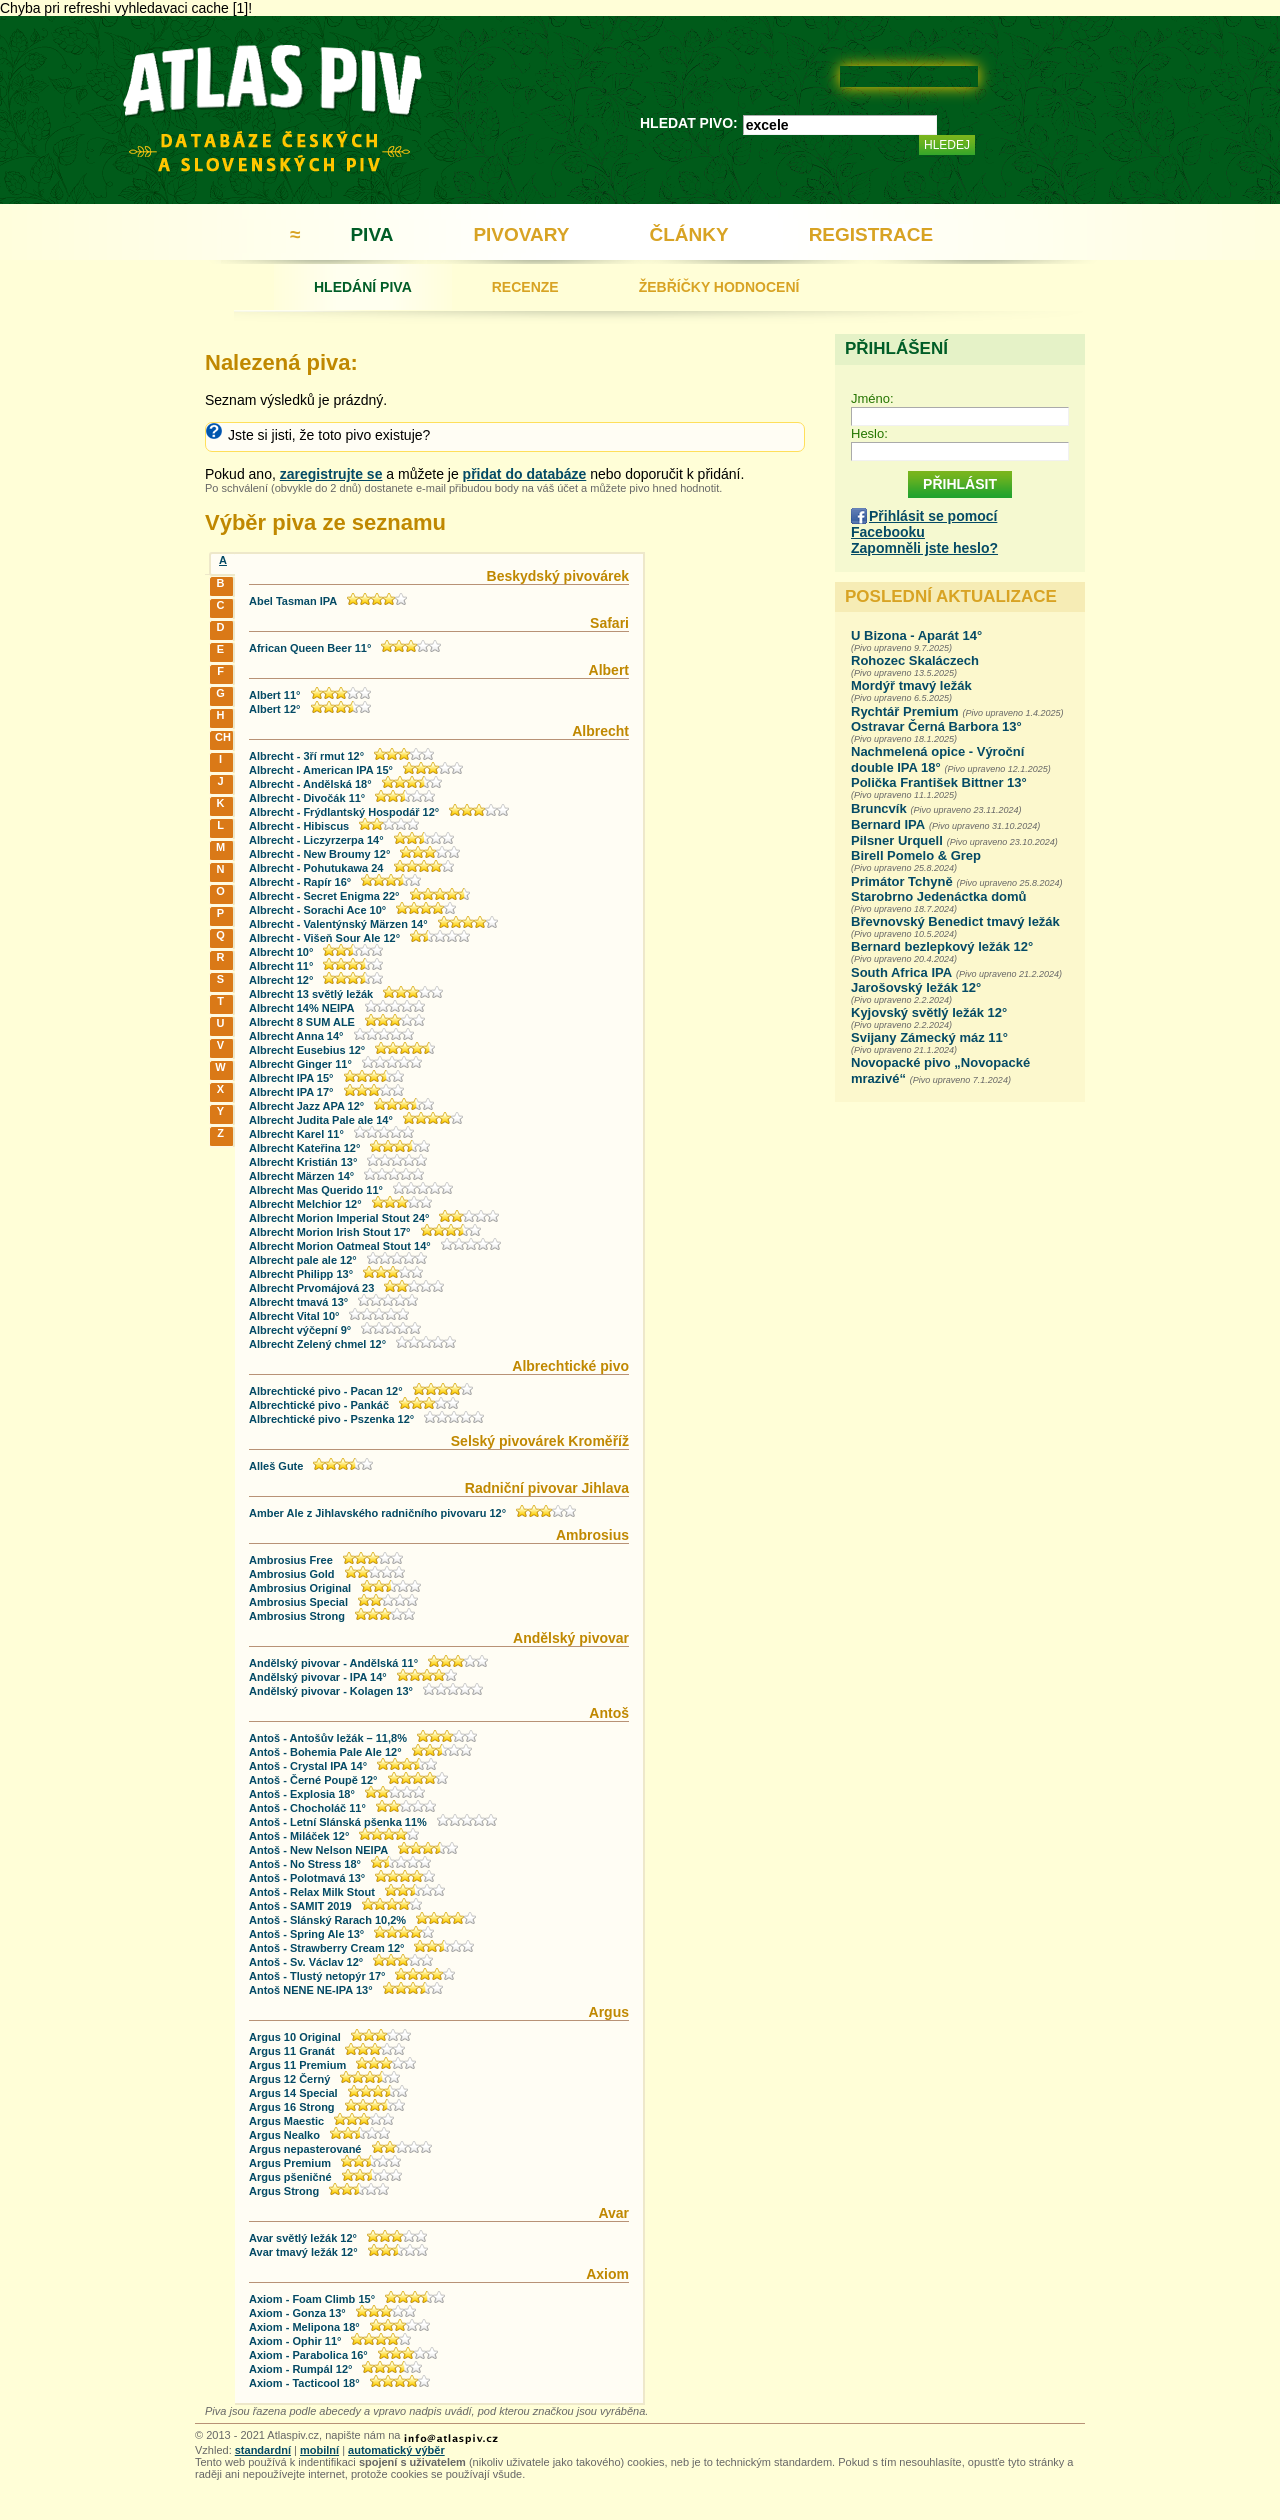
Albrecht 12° (281, 980)
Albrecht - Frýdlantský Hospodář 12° (344, 812)
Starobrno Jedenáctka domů (939, 896)
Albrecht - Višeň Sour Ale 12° (324, 938)
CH (222, 737)
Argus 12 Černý (289, 2079)
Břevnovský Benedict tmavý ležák (955, 921)
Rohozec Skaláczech (915, 660)
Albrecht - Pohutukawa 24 (316, 868)
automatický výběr (396, 2450)
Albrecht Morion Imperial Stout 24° (339, 1218)
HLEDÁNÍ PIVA (363, 287)
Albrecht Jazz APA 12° (306, 1106)
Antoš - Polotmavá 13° (307, 1878)
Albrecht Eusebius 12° (307, 1050)
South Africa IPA (901, 972)
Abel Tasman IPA (293, 601)
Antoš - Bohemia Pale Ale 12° (325, 1752)
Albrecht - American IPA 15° (321, 770)
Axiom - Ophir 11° (295, 2341)
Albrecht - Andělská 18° (310, 784)
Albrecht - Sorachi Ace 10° (317, 910)
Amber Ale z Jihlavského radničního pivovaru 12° (377, 1513)
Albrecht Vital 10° (294, 1316)
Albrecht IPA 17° (291, 1092)
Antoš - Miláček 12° (299, 1836)
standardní (263, 2450)
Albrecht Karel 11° (296, 1134)
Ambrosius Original (301, 1588)
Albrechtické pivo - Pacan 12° (326, 1391)
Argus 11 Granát (292, 2051)
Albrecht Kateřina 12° (304, 1148)
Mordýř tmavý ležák (911, 685)
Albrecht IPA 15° (291, 1078)
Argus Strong (284, 2191)
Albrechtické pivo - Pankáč (319, 1405)
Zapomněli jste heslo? (924, 548)
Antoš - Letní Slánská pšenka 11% (338, 1822)
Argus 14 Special (293, 2093)
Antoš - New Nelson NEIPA (318, 1850)
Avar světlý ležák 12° (303, 2238)
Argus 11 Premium (297, 2065)
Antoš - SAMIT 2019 (300, 1906)
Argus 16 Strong (292, 2107)
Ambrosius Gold (292, 1574)
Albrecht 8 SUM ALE (302, 1022)
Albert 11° (274, 695)
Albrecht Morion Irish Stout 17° (329, 1232)
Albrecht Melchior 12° (305, 1204)
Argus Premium (290, 2163)
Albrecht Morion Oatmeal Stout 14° (340, 1246)
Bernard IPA (888, 824)
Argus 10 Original (295, 2037)
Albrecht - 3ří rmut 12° (306, 756)
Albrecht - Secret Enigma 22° (324, 896)
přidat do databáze (525, 474)
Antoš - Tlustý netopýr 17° (317, 1976)
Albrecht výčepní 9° (300, 1330)
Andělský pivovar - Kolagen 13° (331, 1691)
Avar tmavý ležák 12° (303, 2252)
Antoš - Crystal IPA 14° (308, 1766)
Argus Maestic (286, 2121)
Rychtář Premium (905, 711)
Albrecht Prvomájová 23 (311, 1288)
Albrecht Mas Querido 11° (316, 1190)
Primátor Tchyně (902, 881)
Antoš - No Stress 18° (305, 1864)
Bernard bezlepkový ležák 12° (942, 946)
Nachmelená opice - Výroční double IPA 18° (937, 759)
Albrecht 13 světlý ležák (311, 994)
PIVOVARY (521, 234)
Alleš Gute (276, 1466)
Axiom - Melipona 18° (304, 2327)
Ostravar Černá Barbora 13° (936, 726)
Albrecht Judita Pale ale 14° (321, 1120)
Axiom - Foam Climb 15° (312, 2299)
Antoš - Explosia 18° (302, 1794)
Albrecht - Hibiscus (299, 826)
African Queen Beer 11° (310, 648)
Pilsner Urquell (897, 840)
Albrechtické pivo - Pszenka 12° (331, 1419)
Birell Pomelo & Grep (916, 855)
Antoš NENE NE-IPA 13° (311, 1990)
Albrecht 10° (281, 952)
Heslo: (869, 433)
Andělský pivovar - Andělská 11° (333, 1663)
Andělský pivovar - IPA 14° (318, 1677)
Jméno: (872, 398)
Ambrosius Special (298, 1602)
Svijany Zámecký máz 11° (929, 1037)
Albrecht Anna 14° (296, 1036)
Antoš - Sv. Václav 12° (306, 1962)
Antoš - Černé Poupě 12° (313, 1780)
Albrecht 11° (281, 966)
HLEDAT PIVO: (689, 123)
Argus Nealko (284, 2135)
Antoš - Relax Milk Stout (312, 1892)
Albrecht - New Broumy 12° (319, 854)
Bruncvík (879, 808)
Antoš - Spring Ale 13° (306, 1934)
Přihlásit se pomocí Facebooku (924, 524)
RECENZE (525, 287)
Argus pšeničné (290, 2177)
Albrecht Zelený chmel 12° (317, 1344)
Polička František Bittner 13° (939, 782)
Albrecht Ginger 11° (300, 1064)
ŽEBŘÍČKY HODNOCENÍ (719, 287)
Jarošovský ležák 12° (916, 987)
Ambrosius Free (291, 1560)
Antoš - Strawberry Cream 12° (326, 1948)
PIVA (371, 234)
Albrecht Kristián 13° (303, 1162)
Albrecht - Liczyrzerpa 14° (316, 840)
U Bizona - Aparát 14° (916, 635)
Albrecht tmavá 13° (298, 1302)
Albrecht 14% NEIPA (302, 1008)
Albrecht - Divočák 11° (307, 798)
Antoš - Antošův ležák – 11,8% (328, 1738)
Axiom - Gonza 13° (297, 2313)
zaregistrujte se (331, 474)
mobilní (319, 2450)
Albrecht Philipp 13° (301, 1274)
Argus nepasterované (305, 2149)
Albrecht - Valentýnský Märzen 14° (338, 924)
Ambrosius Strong (297, 1616)
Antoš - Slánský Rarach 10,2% (327, 1920)
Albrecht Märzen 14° (301, 1176)
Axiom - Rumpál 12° (300, 2369)
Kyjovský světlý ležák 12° (929, 1012)
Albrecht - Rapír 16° (300, 882)
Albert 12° (274, 709)
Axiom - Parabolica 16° (308, 2355)
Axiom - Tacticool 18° (304, 2383)
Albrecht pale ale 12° (303, 1260)
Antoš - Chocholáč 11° (307, 1808)
